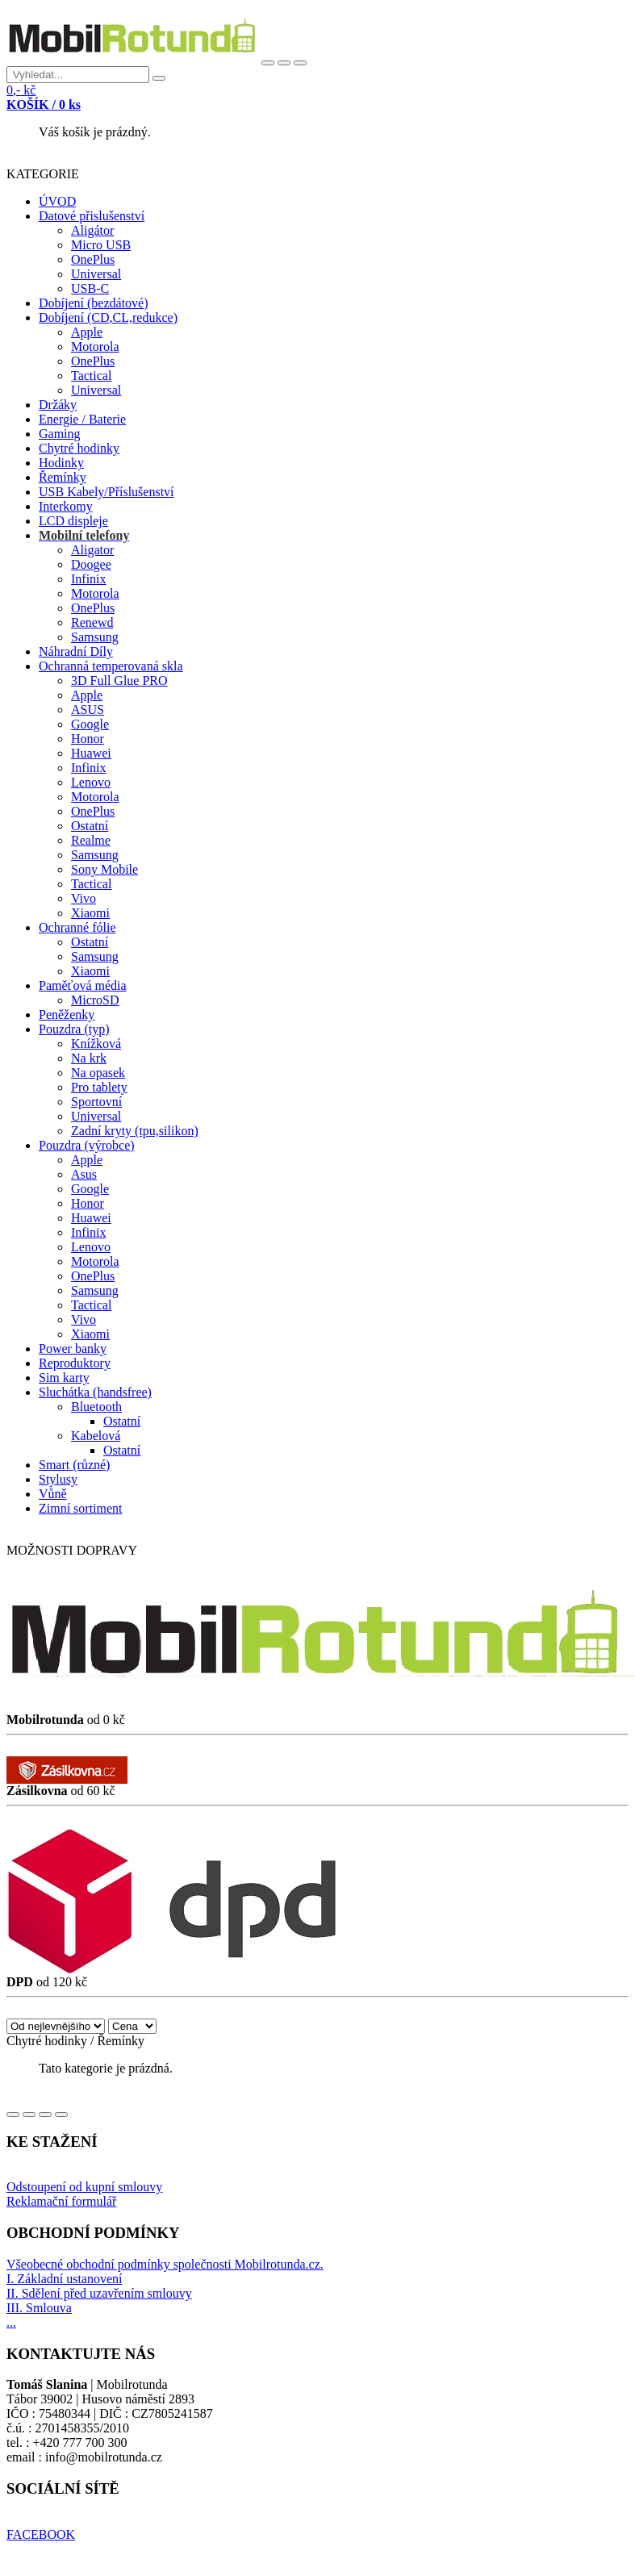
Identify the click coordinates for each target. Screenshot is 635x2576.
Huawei (91, 753)
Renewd (92, 622)
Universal (96, 274)
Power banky (73, 1348)
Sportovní (96, 1101)
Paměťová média (83, 985)
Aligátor (92, 230)
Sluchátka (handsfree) (95, 1392)
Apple (86, 332)
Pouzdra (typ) (74, 1029)
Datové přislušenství (91, 216)
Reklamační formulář (61, 2201)
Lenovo (91, 782)
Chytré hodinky (79, 448)
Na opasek (98, 1072)
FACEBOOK (40, 2534)
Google (90, 724)
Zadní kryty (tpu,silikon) (134, 1131)
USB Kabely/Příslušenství (106, 492)
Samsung (95, 637)
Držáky (58, 404)
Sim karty (64, 1377)
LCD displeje (73, 521)
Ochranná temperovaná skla (111, 666)
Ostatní (89, 826)
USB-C (90, 288)
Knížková (96, 1043)
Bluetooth (96, 1406)
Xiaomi (90, 913)
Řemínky (62, 477)
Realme (91, 840)
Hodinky (61, 463)
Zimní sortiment (81, 1508)
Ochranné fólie (77, 927)
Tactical (91, 375)
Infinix (89, 579)
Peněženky (66, 1014)
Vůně (53, 1494)
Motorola (95, 346)
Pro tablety (99, 1087)
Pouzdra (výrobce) (87, 1145)
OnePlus (93, 259)
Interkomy (66, 506)
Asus (84, 1174)
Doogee (91, 564)
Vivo (83, 898)
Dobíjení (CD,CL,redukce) (108, 317)
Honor (87, 738)
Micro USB (101, 245)
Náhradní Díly (76, 651)
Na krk (89, 1058)
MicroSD (95, 1000)
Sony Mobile (104, 869)
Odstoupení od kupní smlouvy (84, 2187)
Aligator (92, 550)
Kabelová (95, 1435)
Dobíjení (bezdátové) (93, 303)
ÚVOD (57, 201)
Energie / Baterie (82, 419)
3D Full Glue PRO (119, 680)
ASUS (87, 709)
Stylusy (58, 1479)
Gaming (60, 433)
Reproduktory (75, 1363)
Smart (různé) (74, 1465)
